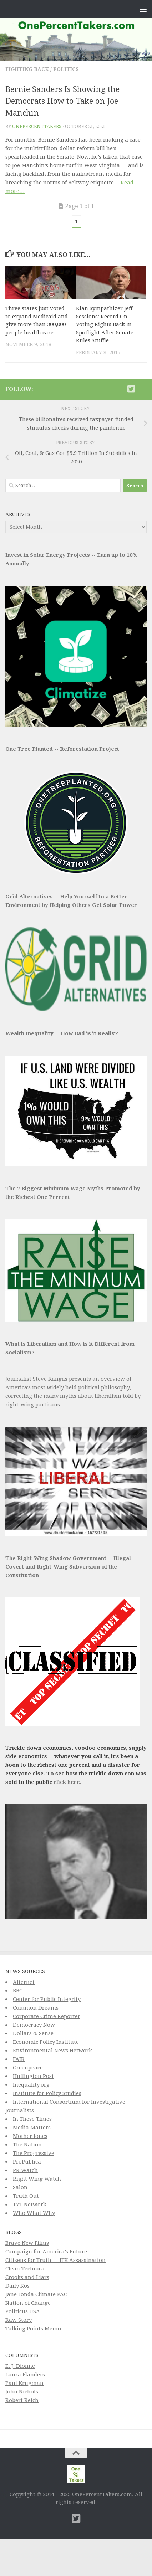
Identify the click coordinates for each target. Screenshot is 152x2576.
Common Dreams (36, 2008)
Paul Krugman (24, 2383)
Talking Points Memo (33, 2328)
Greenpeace (28, 2067)
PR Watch (25, 2170)
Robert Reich (22, 2400)
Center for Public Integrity (47, 1999)
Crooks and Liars (27, 2277)
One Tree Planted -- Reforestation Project (62, 749)
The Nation (27, 2144)
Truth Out (26, 2196)
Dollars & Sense (33, 2033)
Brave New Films (27, 2243)
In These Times (32, 2119)
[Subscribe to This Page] (119, 389)
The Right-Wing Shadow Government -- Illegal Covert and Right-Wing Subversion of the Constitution (68, 1567)
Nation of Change (28, 2303)
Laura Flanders (25, 2374)
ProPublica (27, 2162)
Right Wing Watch (37, 2179)
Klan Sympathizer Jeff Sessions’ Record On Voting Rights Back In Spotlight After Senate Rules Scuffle (104, 324)
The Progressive (33, 2153)
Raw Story (18, 2320)
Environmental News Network (52, 2050)
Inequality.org (31, 2085)
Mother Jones (30, 2136)
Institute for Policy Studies (47, 2093)
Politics (66, 69)
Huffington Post (33, 2076)
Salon (20, 2187)
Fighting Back (27, 69)
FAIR (19, 2059)
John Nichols (21, 2391)
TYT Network (29, 2204)
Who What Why (34, 2213)
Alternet (24, 1982)
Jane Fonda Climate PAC (36, 2294)
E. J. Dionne (20, 2366)
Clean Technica (25, 2268)
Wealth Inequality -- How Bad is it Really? (61, 1033)
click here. (67, 1782)
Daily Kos (17, 2286)
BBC (17, 1990)
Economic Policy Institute (46, 2042)
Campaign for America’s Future (46, 2251)
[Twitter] (131, 389)
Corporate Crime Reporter (46, 2016)
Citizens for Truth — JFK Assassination (55, 2260)
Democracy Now (34, 2025)
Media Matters (32, 2127)
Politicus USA (22, 2311)
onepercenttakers (36, 126)
